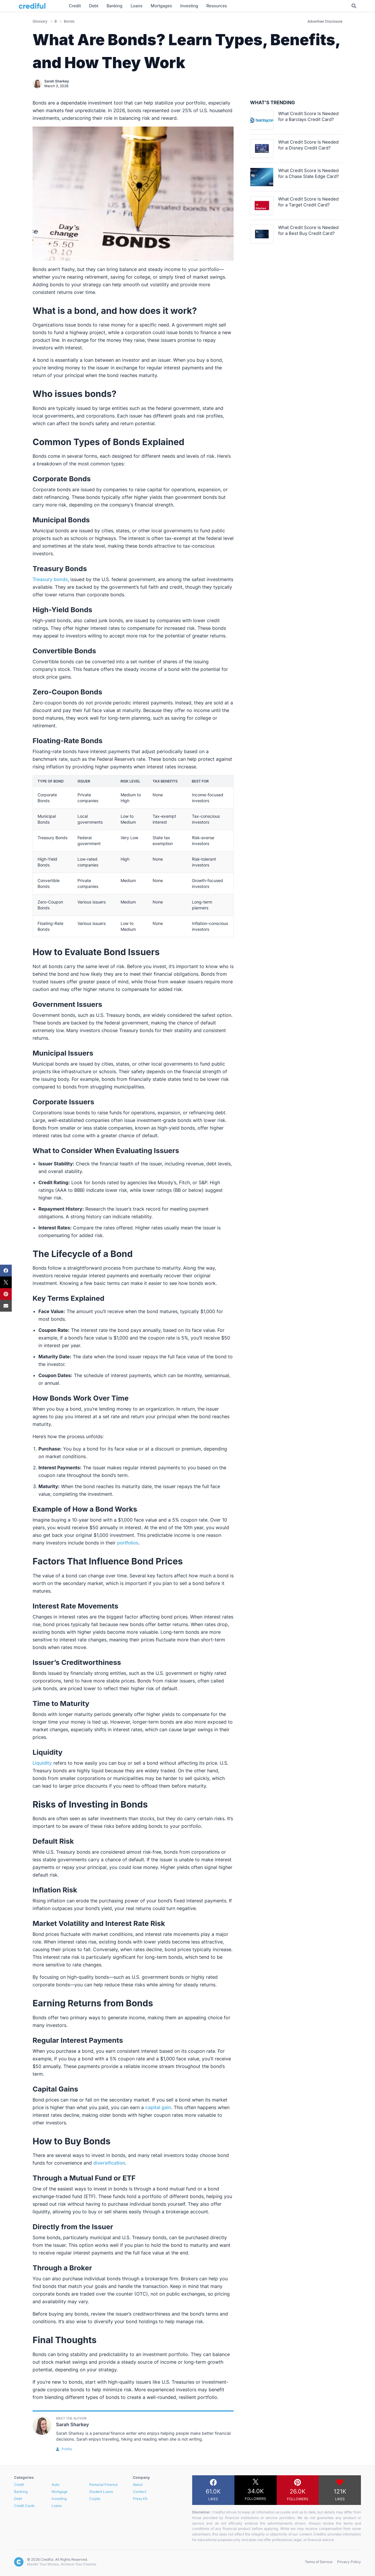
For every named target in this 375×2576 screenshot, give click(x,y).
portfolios (127, 1543)
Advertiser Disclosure (325, 21)
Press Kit (140, 2498)
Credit (19, 2484)
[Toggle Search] (354, 6)
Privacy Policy (349, 2562)
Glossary (40, 21)
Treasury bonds (50, 579)
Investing (59, 2498)
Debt (18, 2498)
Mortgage (59, 2491)
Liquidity (42, 1763)
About (138, 2484)
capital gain (158, 2107)
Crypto (94, 2498)
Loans (57, 2505)
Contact (139, 2491)
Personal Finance (103, 2484)
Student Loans (101, 2491)
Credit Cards (24, 2505)
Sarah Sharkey (56, 81)
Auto (55, 2484)
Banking (21, 2491)
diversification (109, 2163)
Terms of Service (318, 2562)
